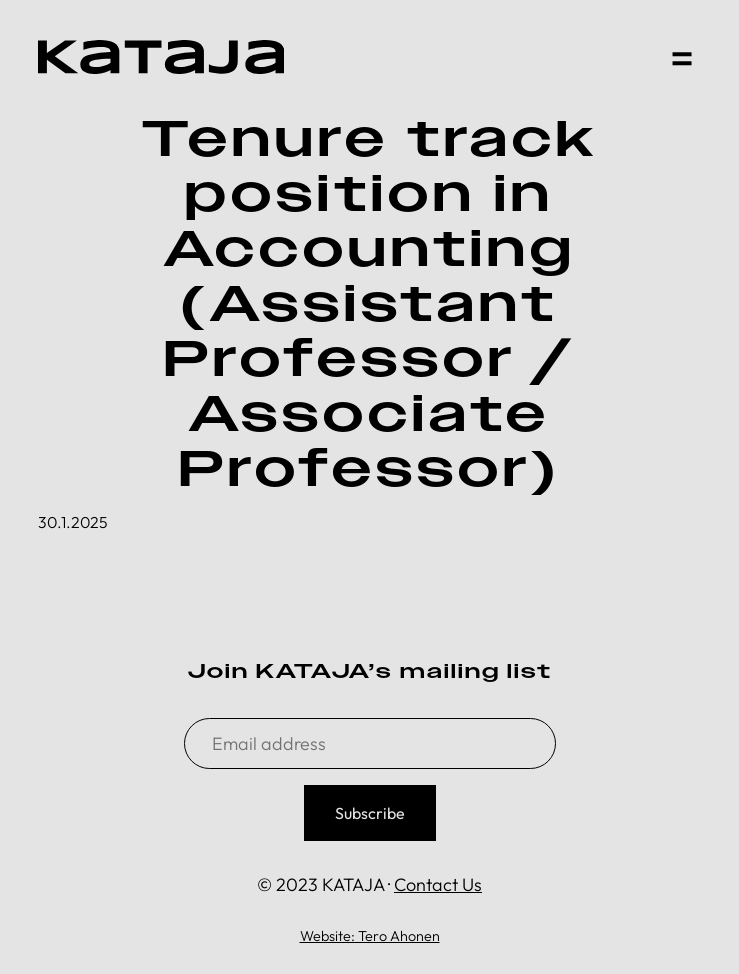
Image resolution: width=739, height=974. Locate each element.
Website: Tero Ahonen (370, 936)
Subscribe (370, 813)
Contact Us (438, 884)
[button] (682, 57)
